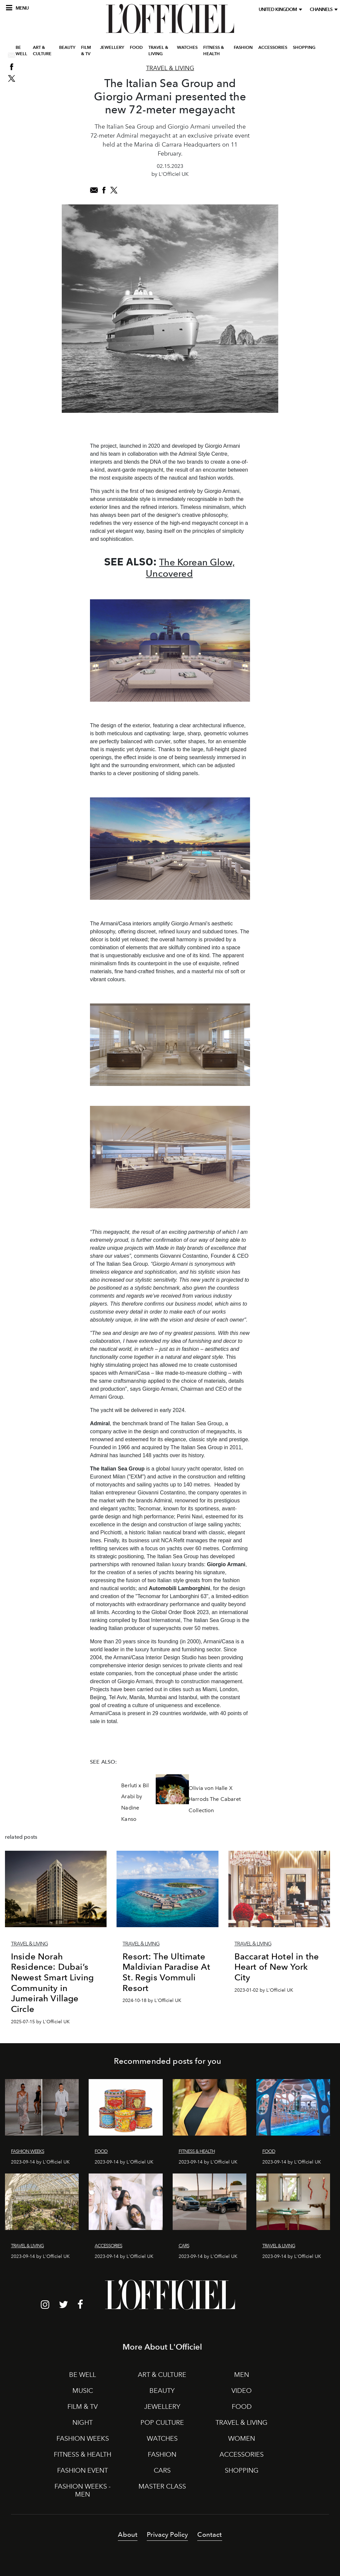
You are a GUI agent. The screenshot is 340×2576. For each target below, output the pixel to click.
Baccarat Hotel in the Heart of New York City (276, 1966)
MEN (241, 2375)
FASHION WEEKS (82, 2438)
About (127, 2534)
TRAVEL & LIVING (158, 51)
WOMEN (241, 2438)
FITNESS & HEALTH (213, 51)
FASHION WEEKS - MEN (82, 2490)
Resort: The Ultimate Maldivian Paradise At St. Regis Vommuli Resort (166, 1972)
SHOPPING (304, 47)
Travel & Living (170, 68)
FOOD (136, 47)
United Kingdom (279, 9)
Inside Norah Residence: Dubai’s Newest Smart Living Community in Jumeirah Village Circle (52, 1982)
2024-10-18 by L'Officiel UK (152, 2000)
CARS (162, 2470)
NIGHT (82, 2422)
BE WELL (21, 51)
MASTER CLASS (162, 2486)
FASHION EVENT (82, 2470)
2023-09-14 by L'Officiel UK (40, 2162)
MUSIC (82, 2391)
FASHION (243, 47)
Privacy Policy (167, 2534)
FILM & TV (86, 51)
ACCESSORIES (272, 47)
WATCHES (187, 47)
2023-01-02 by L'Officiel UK (263, 1990)
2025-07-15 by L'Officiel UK (40, 2022)
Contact (209, 2534)
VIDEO (241, 2391)
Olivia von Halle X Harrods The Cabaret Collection (215, 1799)
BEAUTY (67, 47)
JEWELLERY (112, 47)
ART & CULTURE (42, 51)
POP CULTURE (162, 2422)
